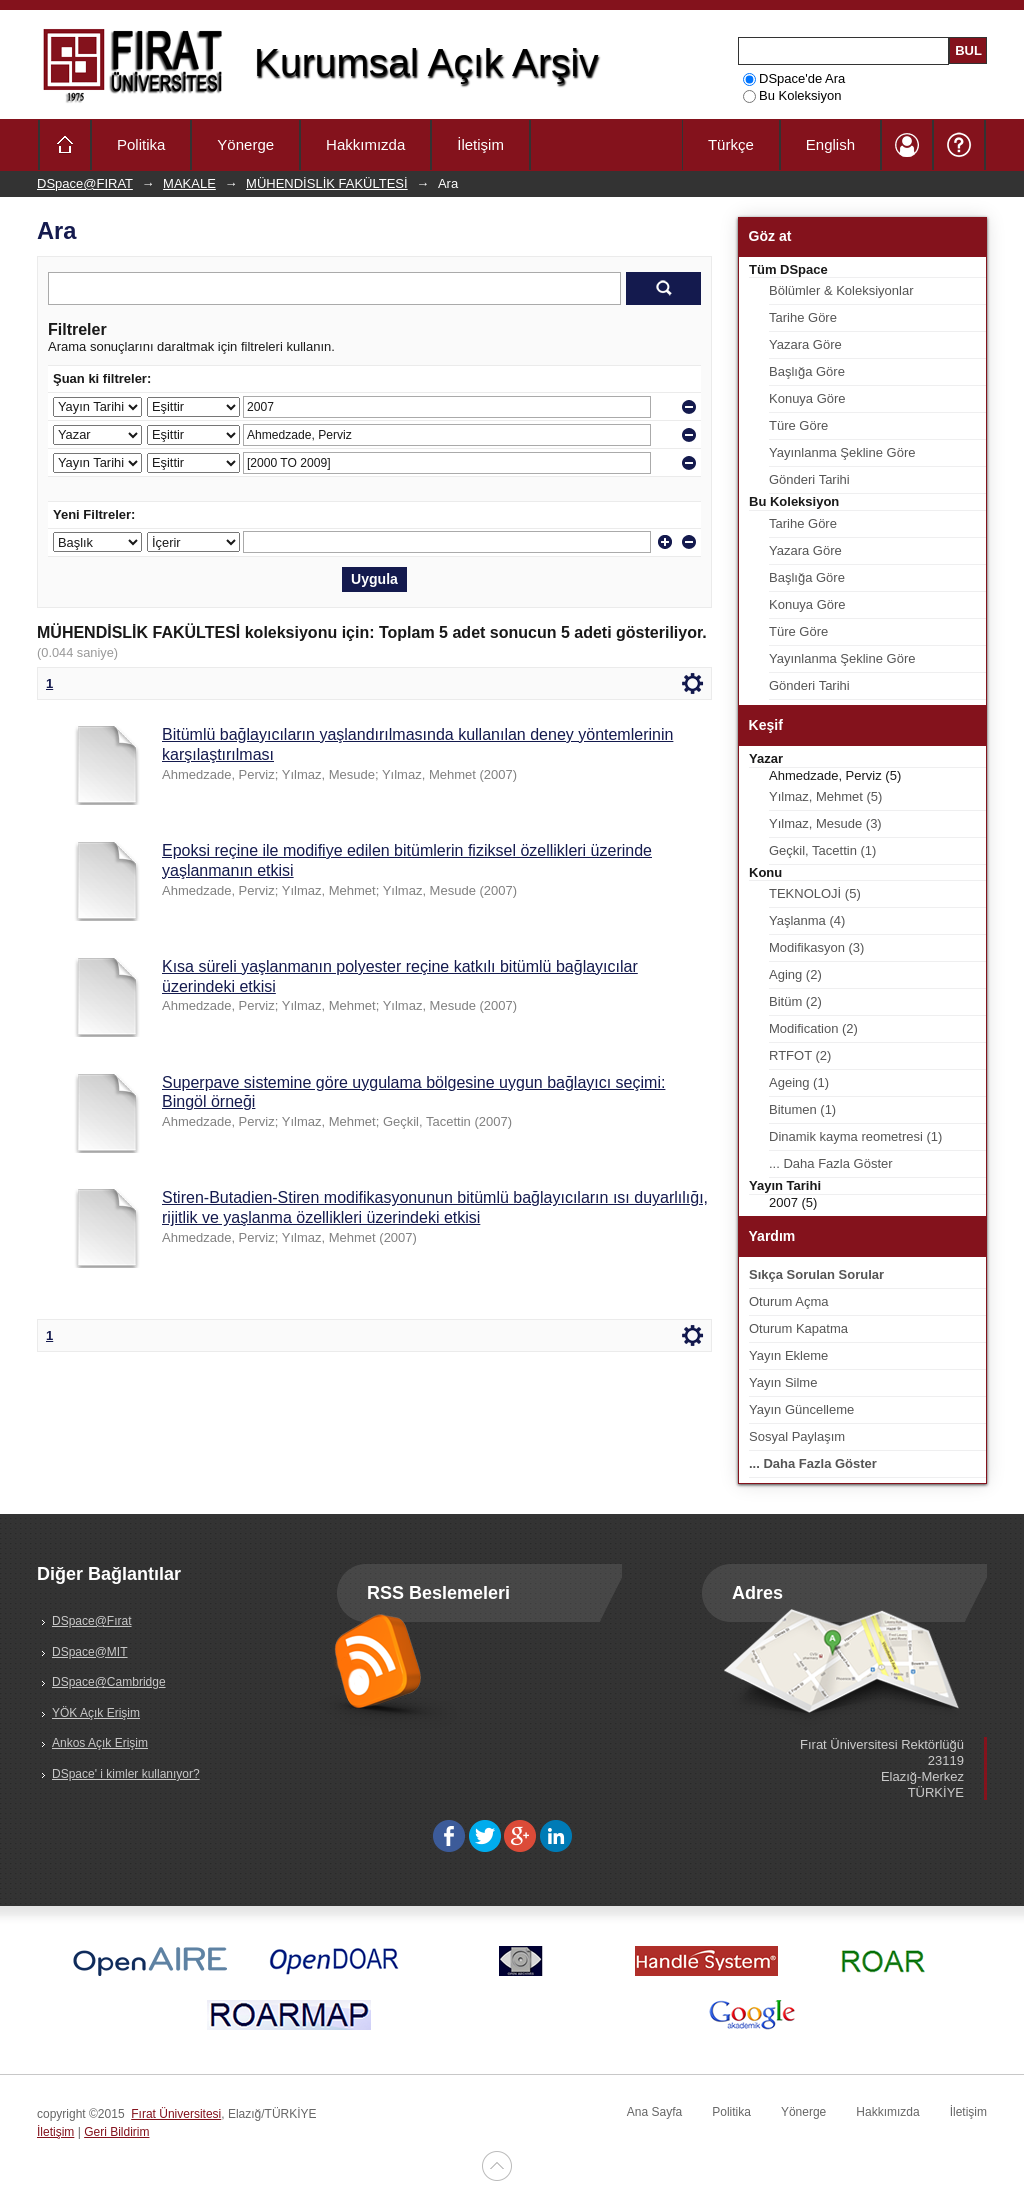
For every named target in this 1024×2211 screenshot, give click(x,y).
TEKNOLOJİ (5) (815, 893)
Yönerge (245, 144)
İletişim (480, 144)
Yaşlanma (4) (807, 920)
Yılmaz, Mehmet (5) (825, 796)
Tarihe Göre (803, 317)
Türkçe (731, 144)
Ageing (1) (799, 1082)
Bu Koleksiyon (792, 95)
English (830, 144)
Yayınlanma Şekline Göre (842, 452)
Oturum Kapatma (798, 1328)
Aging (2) (795, 974)
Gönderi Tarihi (809, 479)
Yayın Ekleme (788, 1355)
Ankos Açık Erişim (100, 1743)
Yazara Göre (805, 344)
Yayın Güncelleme (801, 1409)
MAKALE (189, 183)
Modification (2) (813, 1028)
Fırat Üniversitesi (176, 2114)
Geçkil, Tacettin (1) (822, 850)
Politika (141, 144)
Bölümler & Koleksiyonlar (841, 290)
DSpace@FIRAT (85, 183)
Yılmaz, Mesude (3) (825, 823)
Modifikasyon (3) (816, 947)
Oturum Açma (788, 1301)
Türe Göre (798, 425)
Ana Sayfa (654, 2112)
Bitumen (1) (802, 1109)
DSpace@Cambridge (109, 1682)
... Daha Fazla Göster (831, 1163)
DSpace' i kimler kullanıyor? (126, 1774)
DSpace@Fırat (92, 1621)
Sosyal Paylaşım (797, 1436)
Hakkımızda (365, 144)
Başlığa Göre (807, 371)
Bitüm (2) (795, 1001)
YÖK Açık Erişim (96, 1713)
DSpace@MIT (90, 1652)
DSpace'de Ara (794, 78)
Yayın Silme (783, 1382)
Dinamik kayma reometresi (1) (855, 1136)
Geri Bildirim (116, 2132)
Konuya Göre (807, 398)
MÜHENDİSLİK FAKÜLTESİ (327, 183)
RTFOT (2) (800, 1055)
